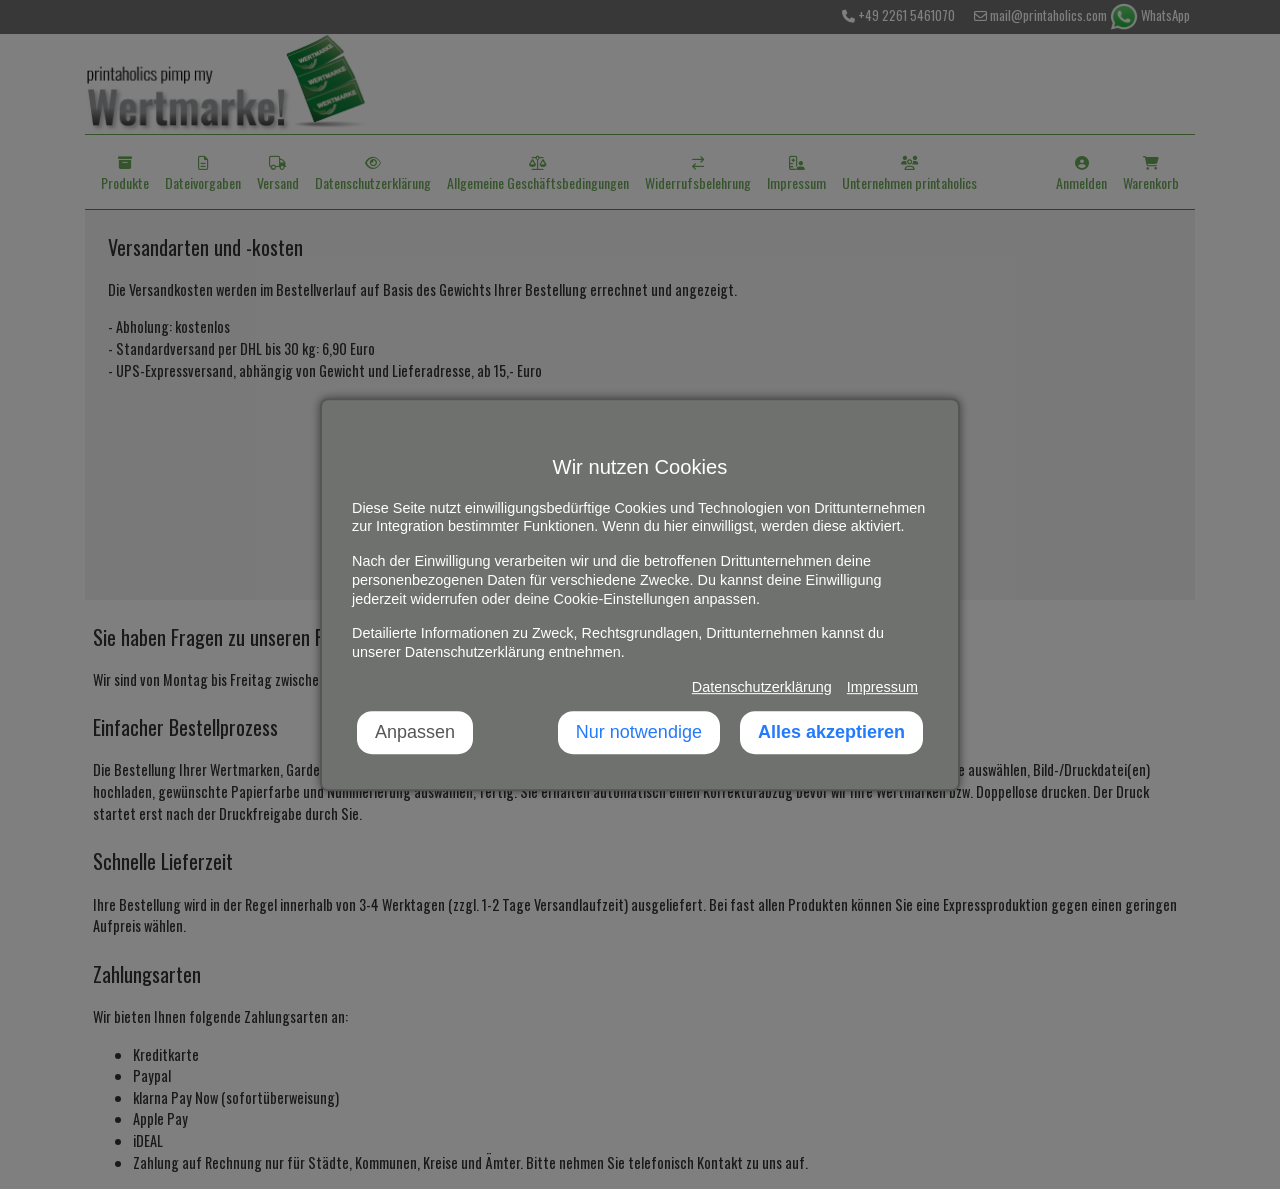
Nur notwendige (639, 733)
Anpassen (415, 733)
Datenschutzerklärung (762, 687)
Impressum (882, 687)
